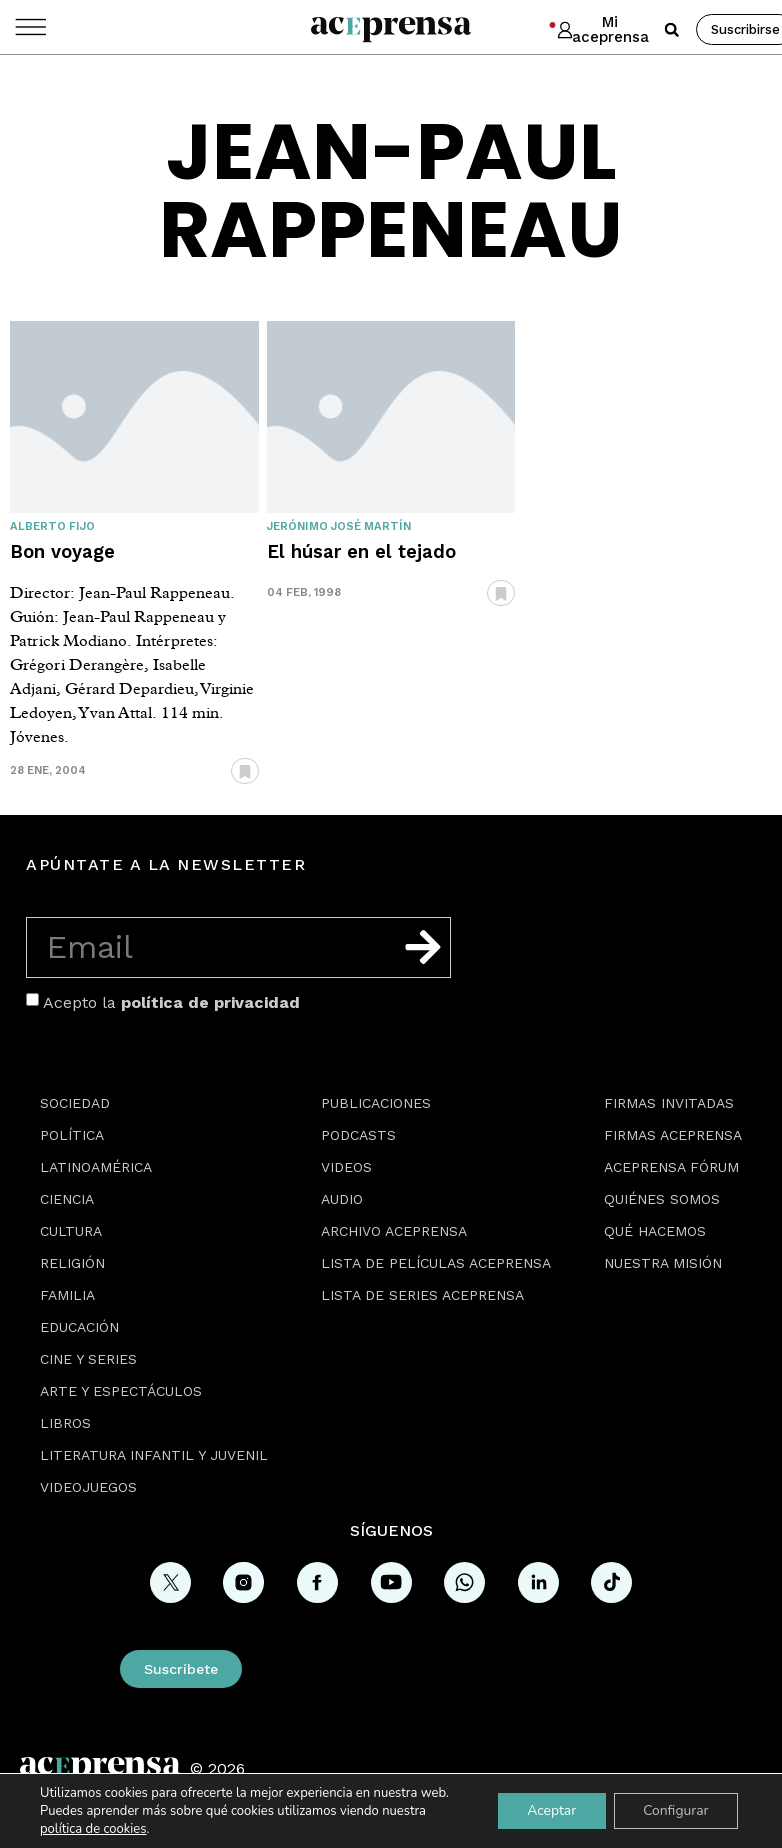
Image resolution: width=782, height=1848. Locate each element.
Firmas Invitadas (669, 1103)
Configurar (675, 1810)
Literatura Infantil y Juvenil (154, 1455)
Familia (67, 1295)
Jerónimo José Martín (339, 526)
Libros (65, 1423)
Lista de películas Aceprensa (436, 1263)
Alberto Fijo (52, 526)
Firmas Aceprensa (673, 1135)
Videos (346, 1167)
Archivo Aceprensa (394, 1231)
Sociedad (75, 1103)
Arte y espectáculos (121, 1391)
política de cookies (93, 1829)
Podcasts (358, 1135)
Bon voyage (62, 551)
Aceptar (549, 1810)
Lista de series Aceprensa (422, 1295)
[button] (672, 30)
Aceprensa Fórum (671, 1167)
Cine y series (88, 1359)
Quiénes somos (662, 1199)
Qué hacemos (655, 1231)
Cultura (71, 1231)
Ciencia (67, 1199)
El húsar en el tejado (361, 551)
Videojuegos (88, 1487)
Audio (342, 1199)
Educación (79, 1327)
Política (72, 1135)
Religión (72, 1263)
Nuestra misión (663, 1263)
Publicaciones (376, 1103)
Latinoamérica (96, 1167)
